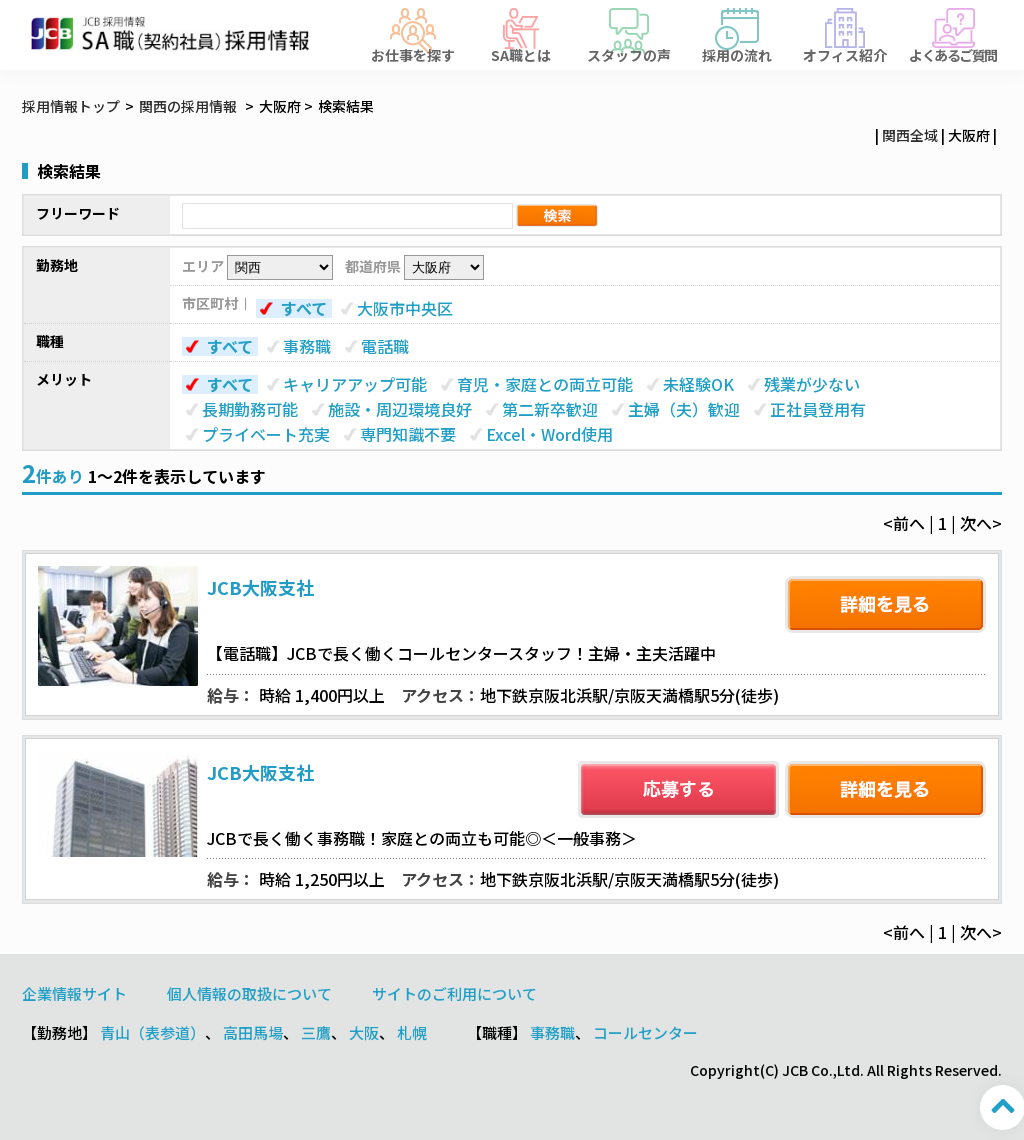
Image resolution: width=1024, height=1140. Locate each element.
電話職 (385, 346)
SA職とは (521, 53)
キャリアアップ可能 (355, 384)
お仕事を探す (413, 53)
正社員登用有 (818, 409)
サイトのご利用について (454, 993)
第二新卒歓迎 (550, 409)
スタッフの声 (629, 53)
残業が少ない (812, 384)
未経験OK (698, 384)
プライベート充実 (266, 434)
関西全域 (910, 135)
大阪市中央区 (405, 308)
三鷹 (316, 1032)
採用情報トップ (71, 106)
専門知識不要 (408, 434)
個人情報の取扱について (249, 993)
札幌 (412, 1032)
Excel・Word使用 (549, 434)
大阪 (364, 1032)
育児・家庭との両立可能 (545, 384)
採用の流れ (737, 53)
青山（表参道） (152, 1032)
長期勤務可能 (250, 409)
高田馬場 (253, 1032)
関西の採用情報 (189, 106)
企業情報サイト (74, 993)
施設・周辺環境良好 (400, 409)
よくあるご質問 (953, 53)
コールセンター (645, 1032)
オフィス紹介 (845, 53)
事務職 (307, 346)
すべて (304, 308)
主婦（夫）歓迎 (684, 409)
